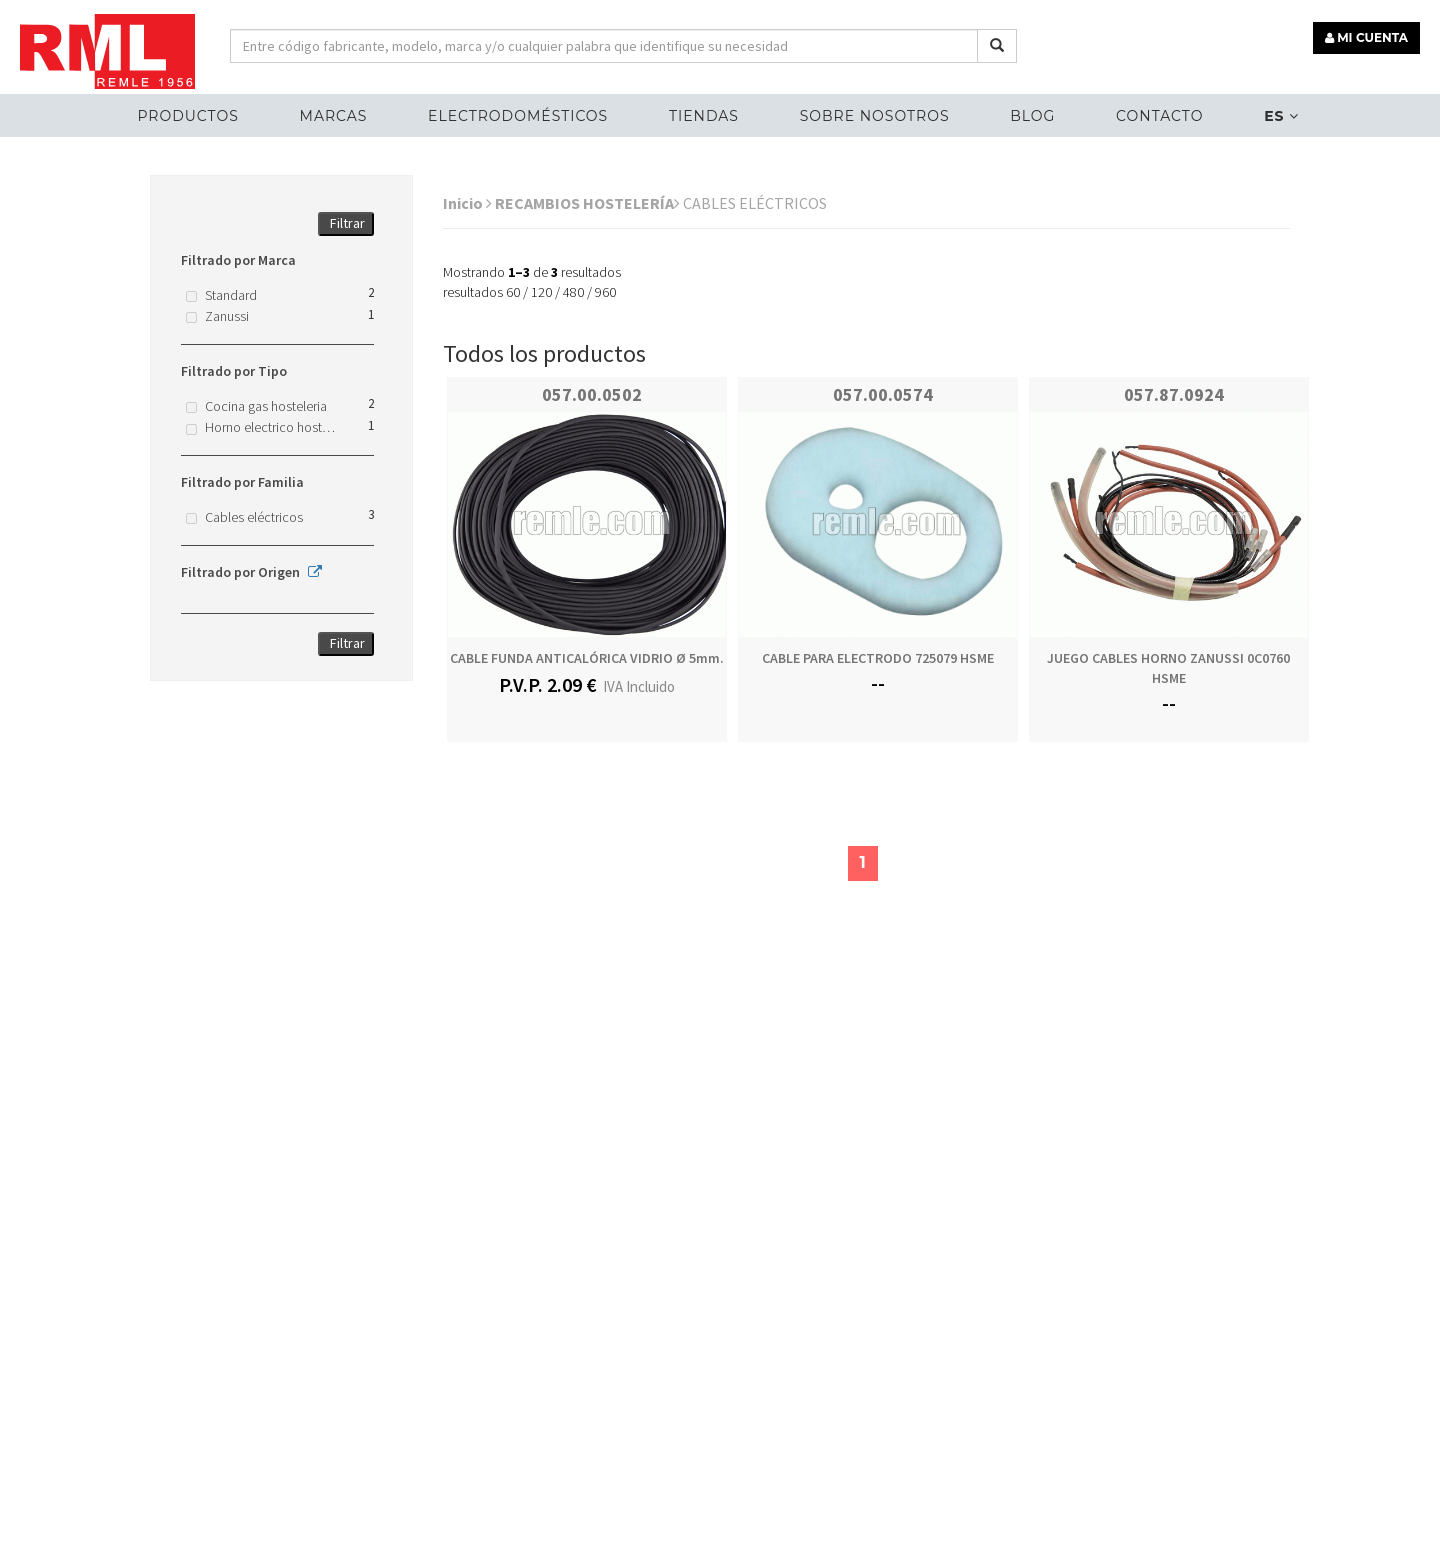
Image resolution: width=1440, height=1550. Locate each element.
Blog (1032, 116)
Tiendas (704, 116)
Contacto (1159, 116)
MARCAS (334, 116)
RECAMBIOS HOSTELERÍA (587, 203)
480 (573, 292)
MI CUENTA (1366, 37)
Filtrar (347, 223)
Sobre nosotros (875, 116)
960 (605, 292)
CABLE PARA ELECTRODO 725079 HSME (878, 658)
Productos (187, 116)
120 (541, 292)
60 (513, 292)
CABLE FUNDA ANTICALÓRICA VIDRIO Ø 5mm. (587, 658)
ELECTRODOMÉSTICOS (518, 116)
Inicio (467, 203)
